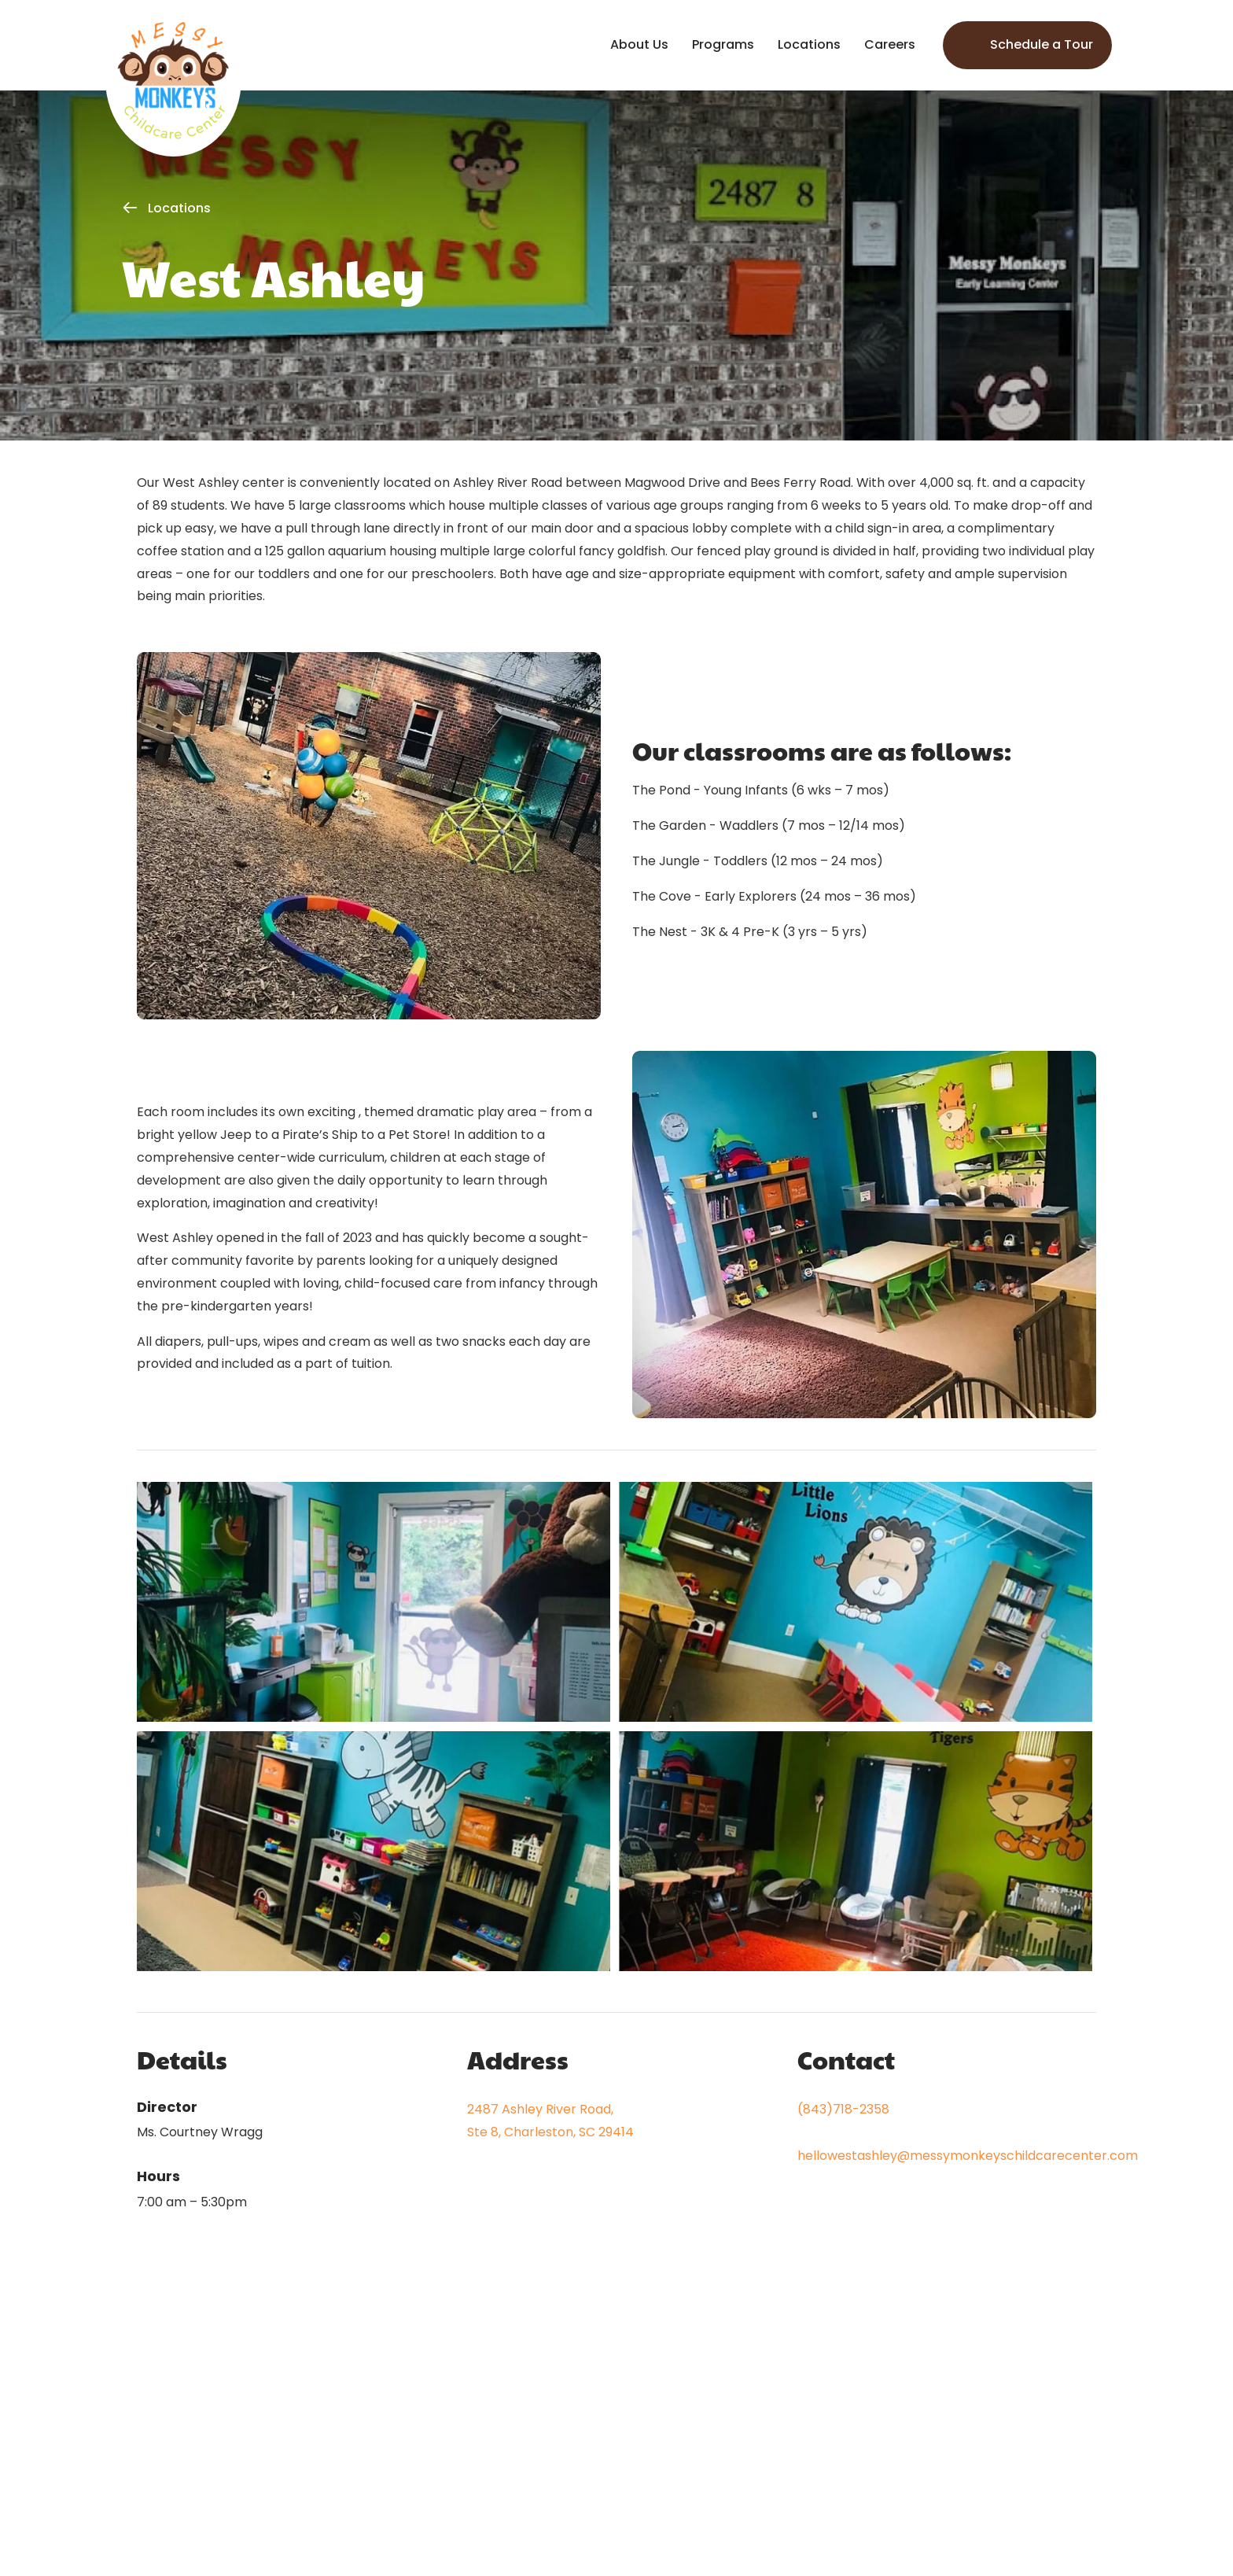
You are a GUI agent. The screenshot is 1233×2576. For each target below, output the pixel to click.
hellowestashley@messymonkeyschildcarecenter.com (967, 2156)
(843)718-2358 (843, 2109)
